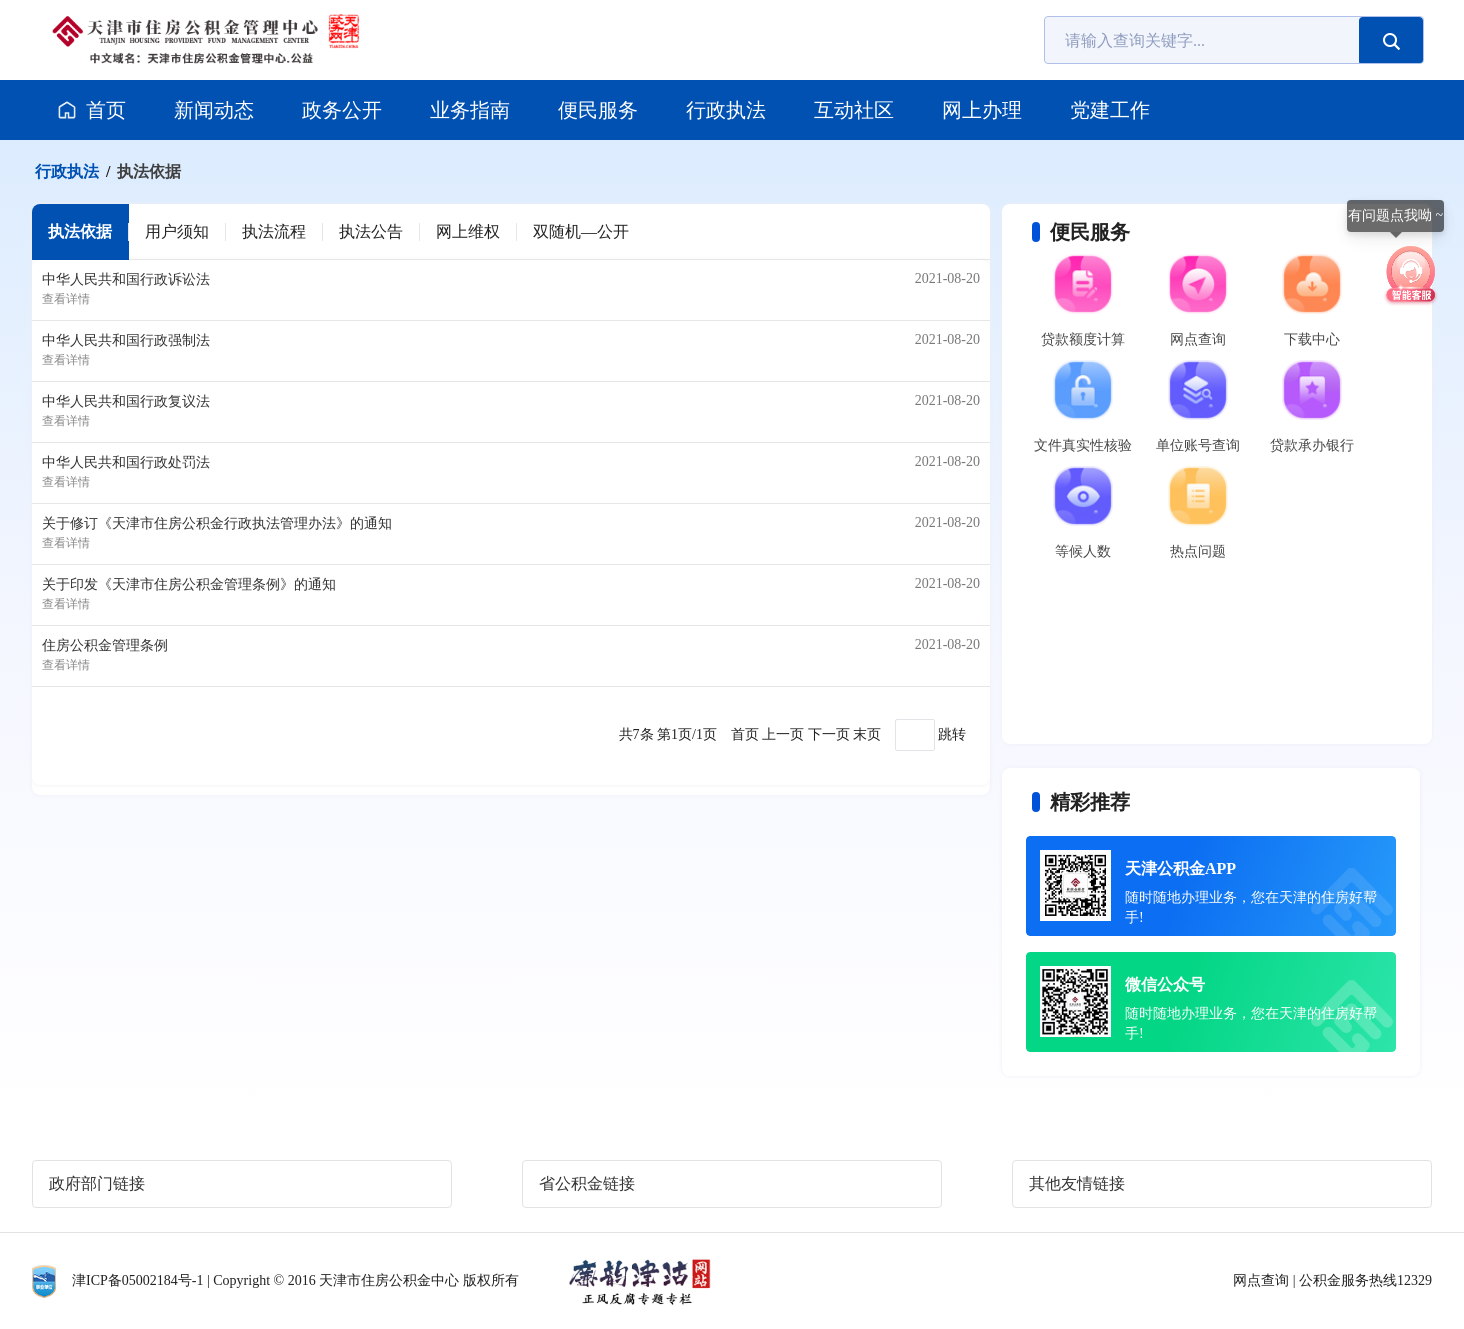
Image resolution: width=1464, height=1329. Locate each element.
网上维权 (468, 231)
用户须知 (177, 231)
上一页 (783, 734)
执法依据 (149, 171)
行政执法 (726, 110)
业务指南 (470, 110)
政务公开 (342, 110)
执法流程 (274, 231)
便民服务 (598, 110)
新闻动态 (214, 110)
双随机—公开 (581, 231)
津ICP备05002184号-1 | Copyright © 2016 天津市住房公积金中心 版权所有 (295, 1280)
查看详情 (66, 299)
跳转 (952, 734)
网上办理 (982, 110)
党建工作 (1110, 110)
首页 (91, 110)
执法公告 (371, 231)
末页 (867, 734)
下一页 (829, 734)
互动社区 (854, 110)
